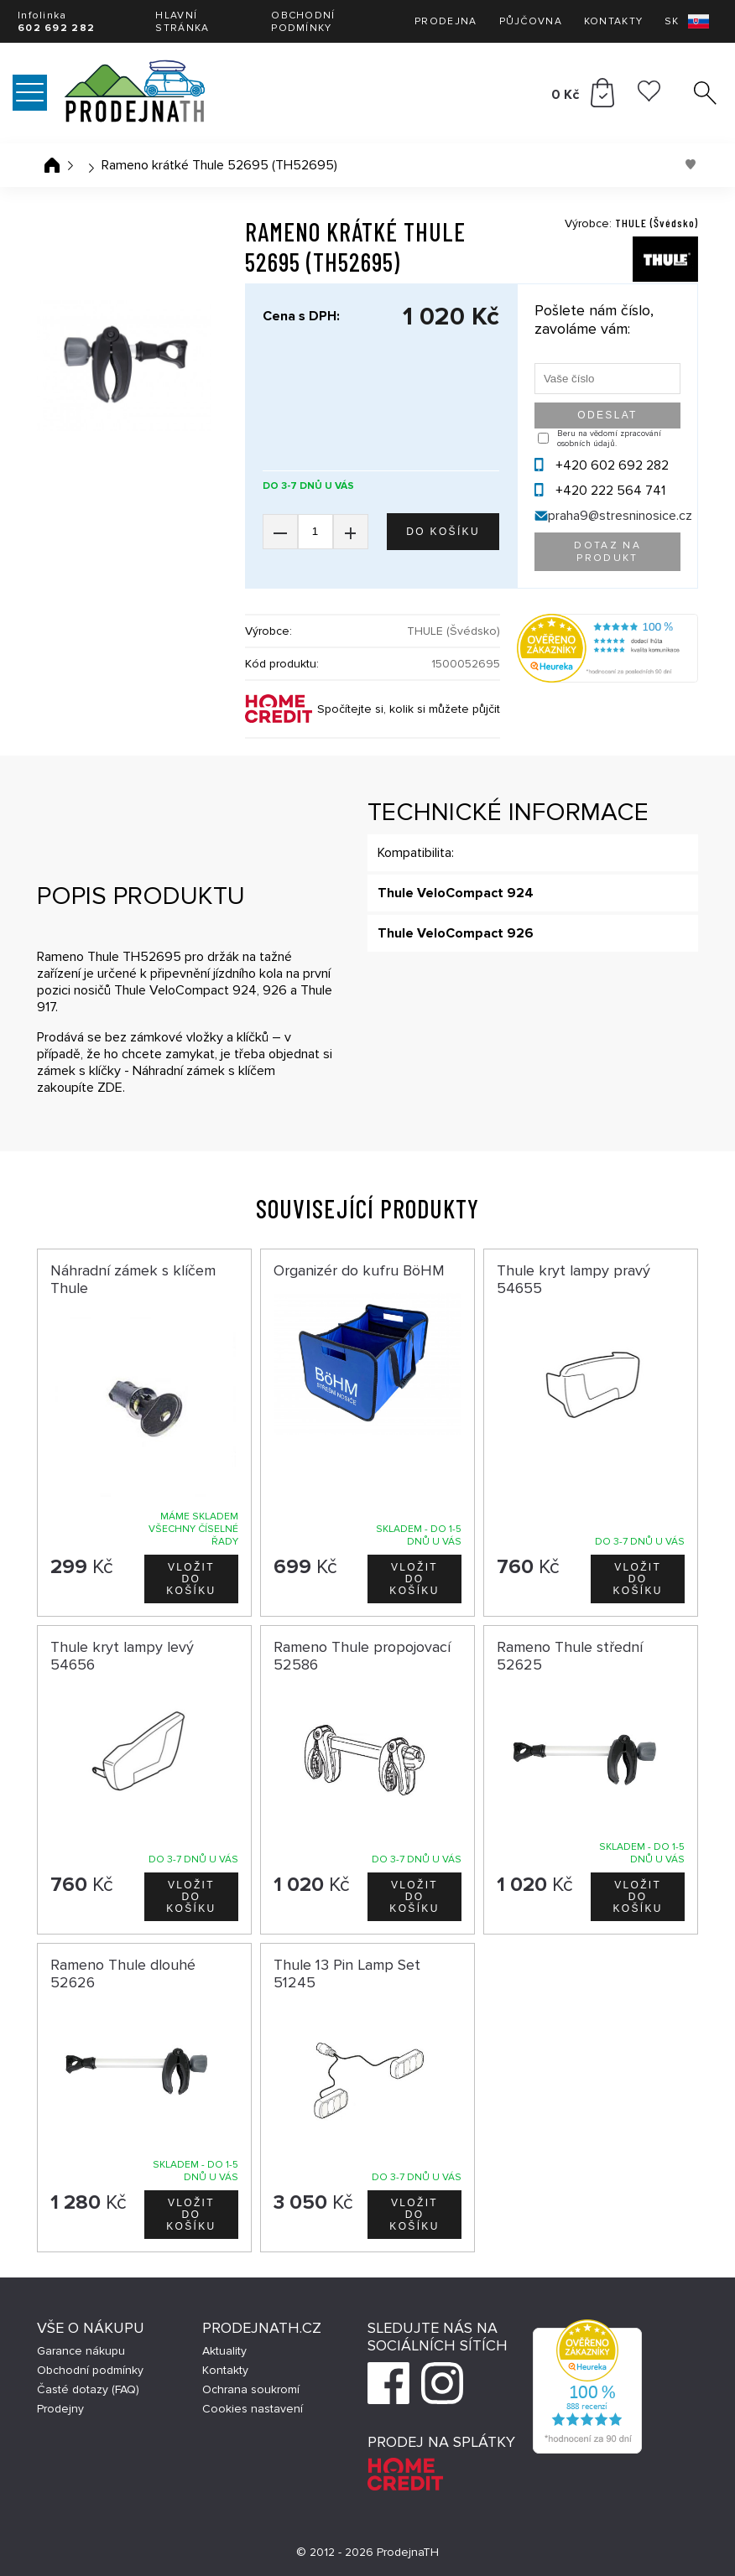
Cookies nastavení (252, 2409)
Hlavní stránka (182, 21)
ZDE (109, 1087)
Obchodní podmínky (303, 21)
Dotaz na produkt (607, 551)
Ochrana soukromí (251, 2389)
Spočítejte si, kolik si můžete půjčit (408, 709)
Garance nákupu (81, 2351)
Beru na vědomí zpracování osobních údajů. (609, 438)
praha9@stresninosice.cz (620, 515)
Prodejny (60, 2409)
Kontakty (613, 21)
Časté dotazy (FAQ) (88, 2389)
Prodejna (445, 21)
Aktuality (224, 2351)
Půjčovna (530, 21)
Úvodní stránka (52, 165)
